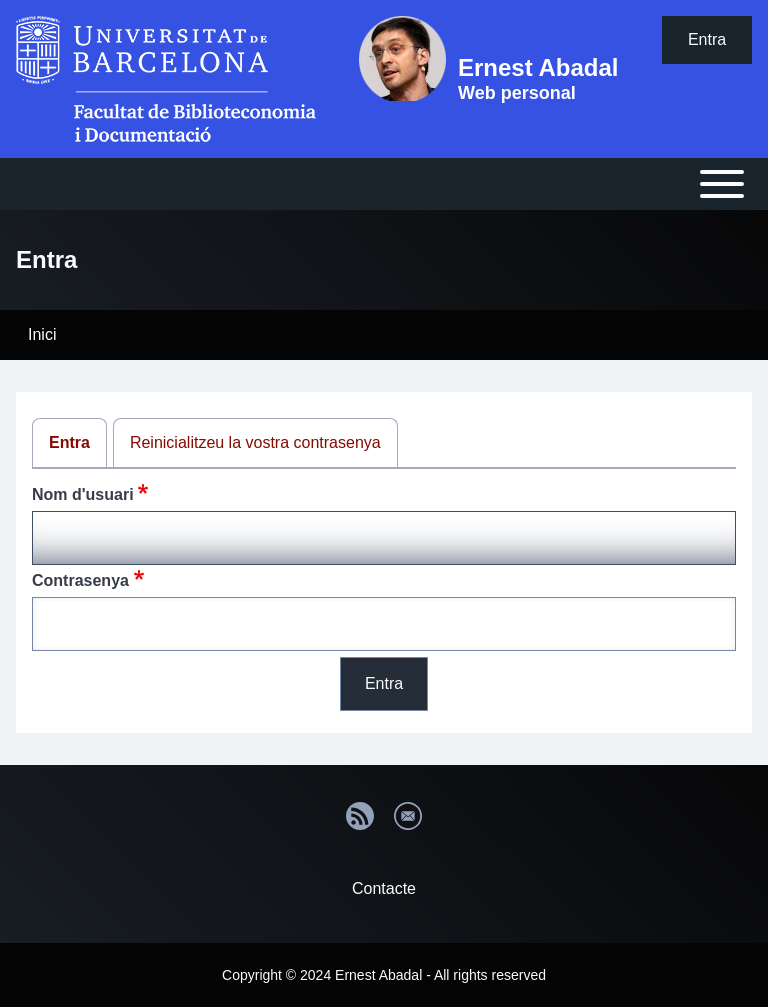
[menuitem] (707, 40)
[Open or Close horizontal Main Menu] (384, 184)
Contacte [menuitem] (384, 888)
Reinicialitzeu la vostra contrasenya (255, 442)
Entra (69, 442)
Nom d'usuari (83, 494)
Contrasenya (80, 580)
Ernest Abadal (538, 67)
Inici (42, 334)
